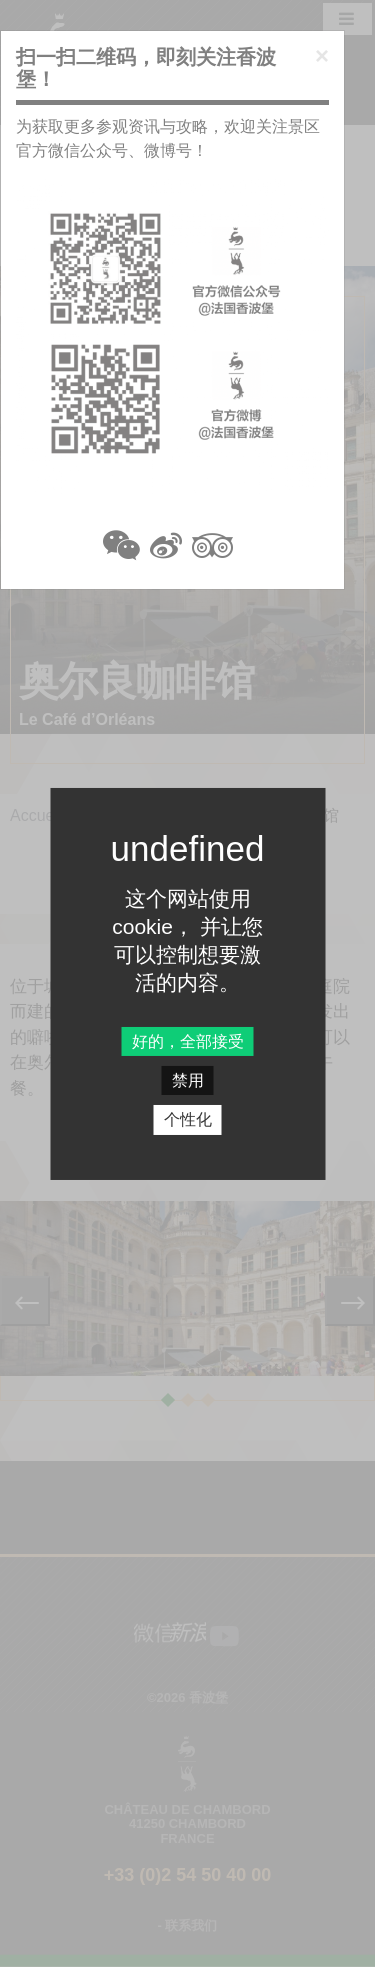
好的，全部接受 (188, 1041)
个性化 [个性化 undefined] (188, 1119)
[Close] (322, 56)
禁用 (188, 1080)
